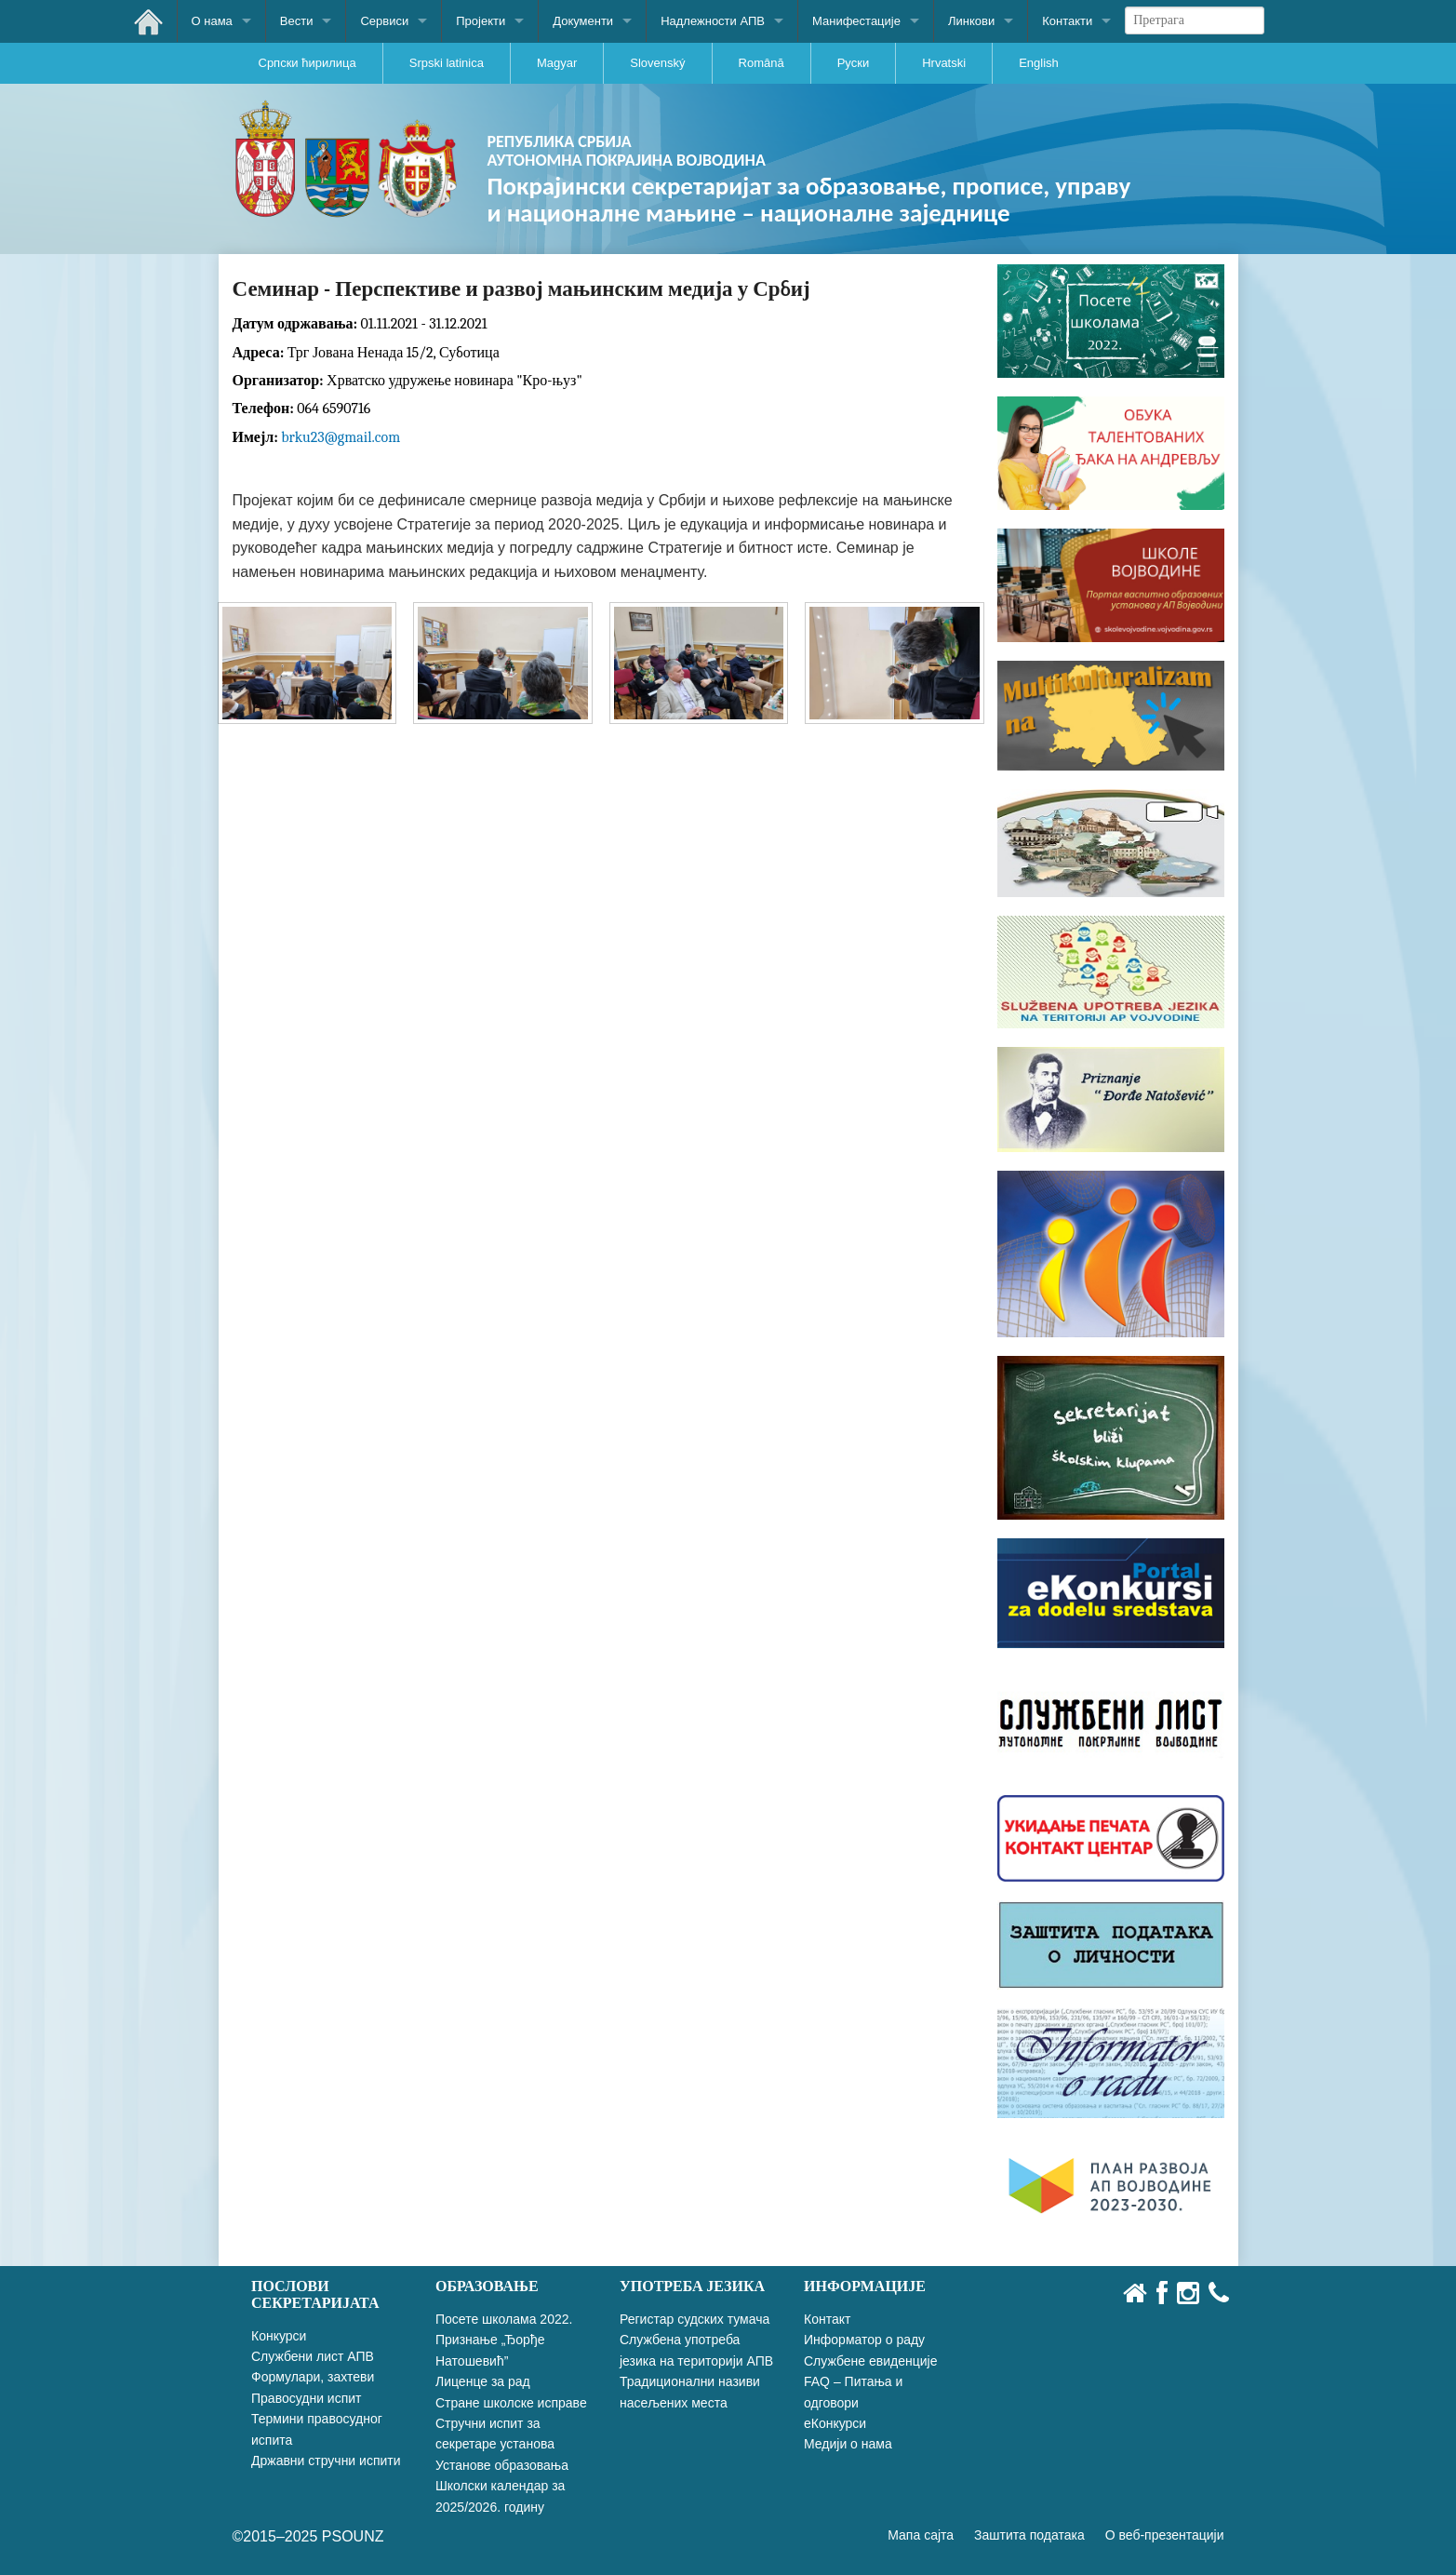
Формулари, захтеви (312, 2376)
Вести (297, 21)
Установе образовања (501, 2465)
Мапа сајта (921, 2535)
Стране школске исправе (511, 2402)
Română (761, 63)
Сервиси (384, 21)
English (1039, 63)
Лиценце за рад (482, 2381)
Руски (853, 63)
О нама (212, 21)
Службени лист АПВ (312, 2356)
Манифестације (856, 21)
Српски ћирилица (307, 63)
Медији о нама (848, 2443)
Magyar (557, 63)
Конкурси (278, 2335)
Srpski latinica (446, 63)
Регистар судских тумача (694, 2319)
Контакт (827, 2319)
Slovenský (657, 63)
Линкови (971, 21)
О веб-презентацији (1164, 2535)
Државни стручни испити (326, 2460)
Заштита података (1029, 2535)
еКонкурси (835, 2423)
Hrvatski (944, 63)
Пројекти (480, 21)
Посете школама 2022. (503, 2319)
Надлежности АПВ (713, 21)
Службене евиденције (870, 2361)
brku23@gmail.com (340, 437)
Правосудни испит (306, 2398)
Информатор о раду (864, 2339)
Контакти (1067, 21)
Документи (583, 21)
